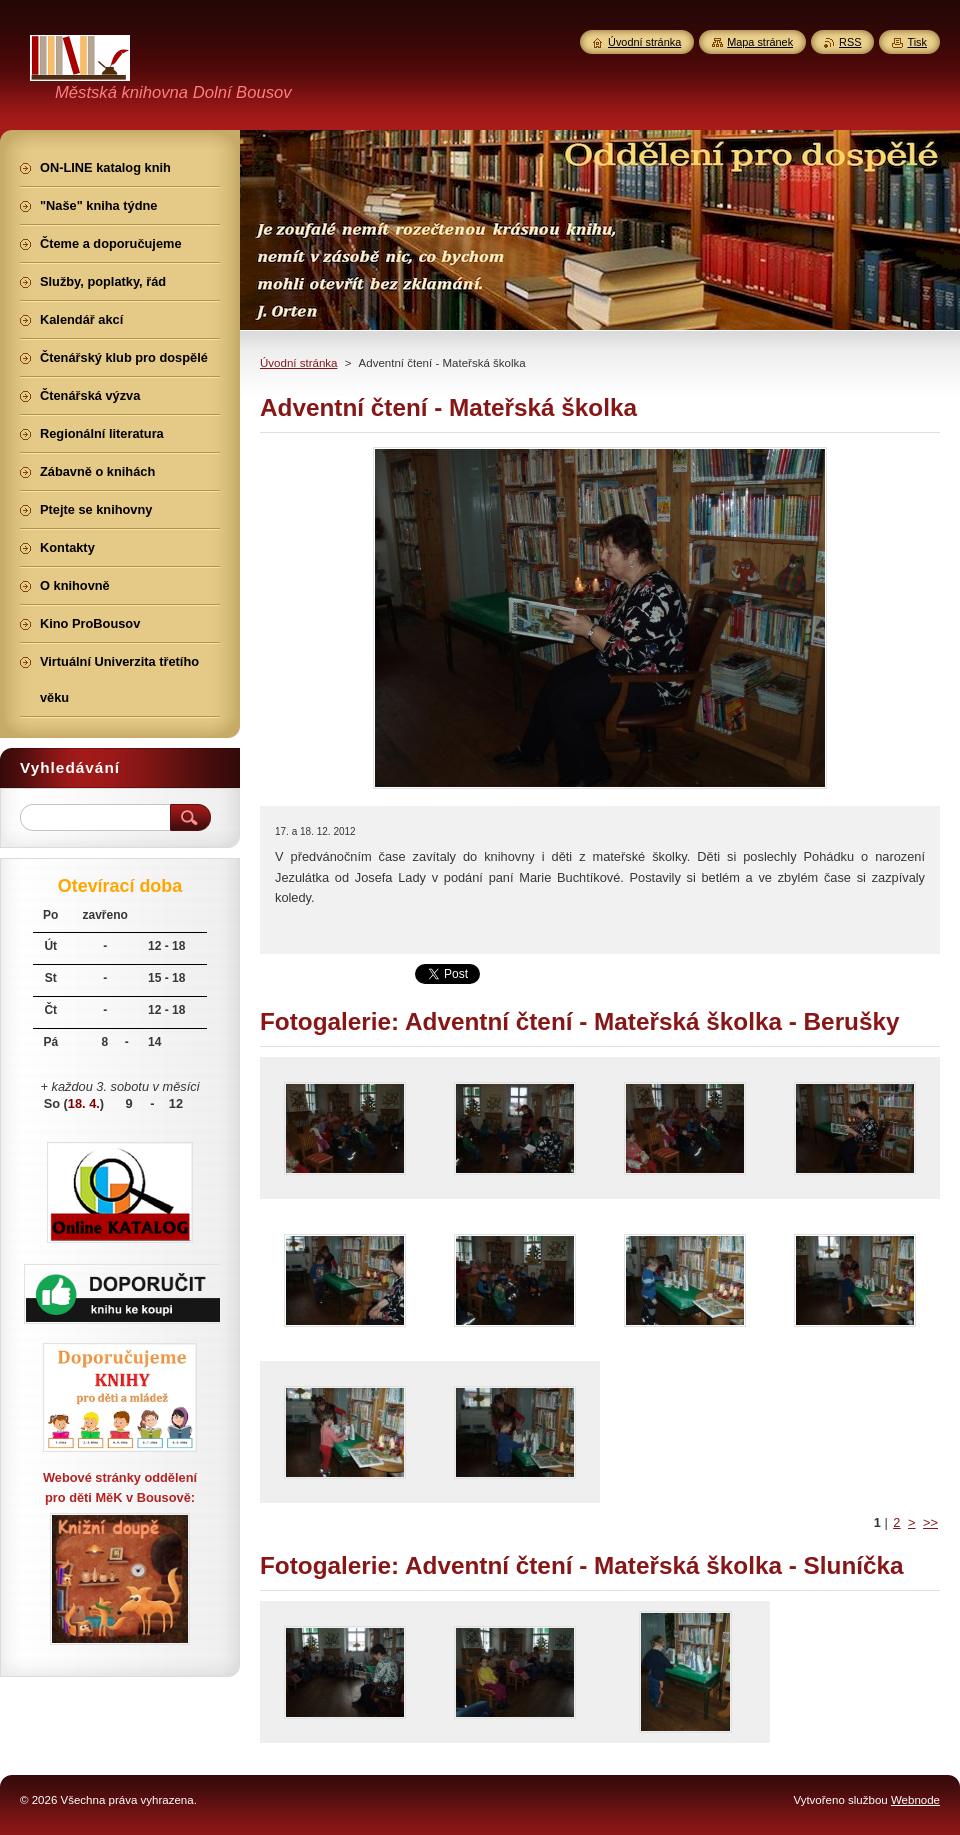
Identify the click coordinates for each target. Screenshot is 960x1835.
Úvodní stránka (298, 363)
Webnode (915, 1800)
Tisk (917, 42)
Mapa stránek (760, 42)
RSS (850, 42)
